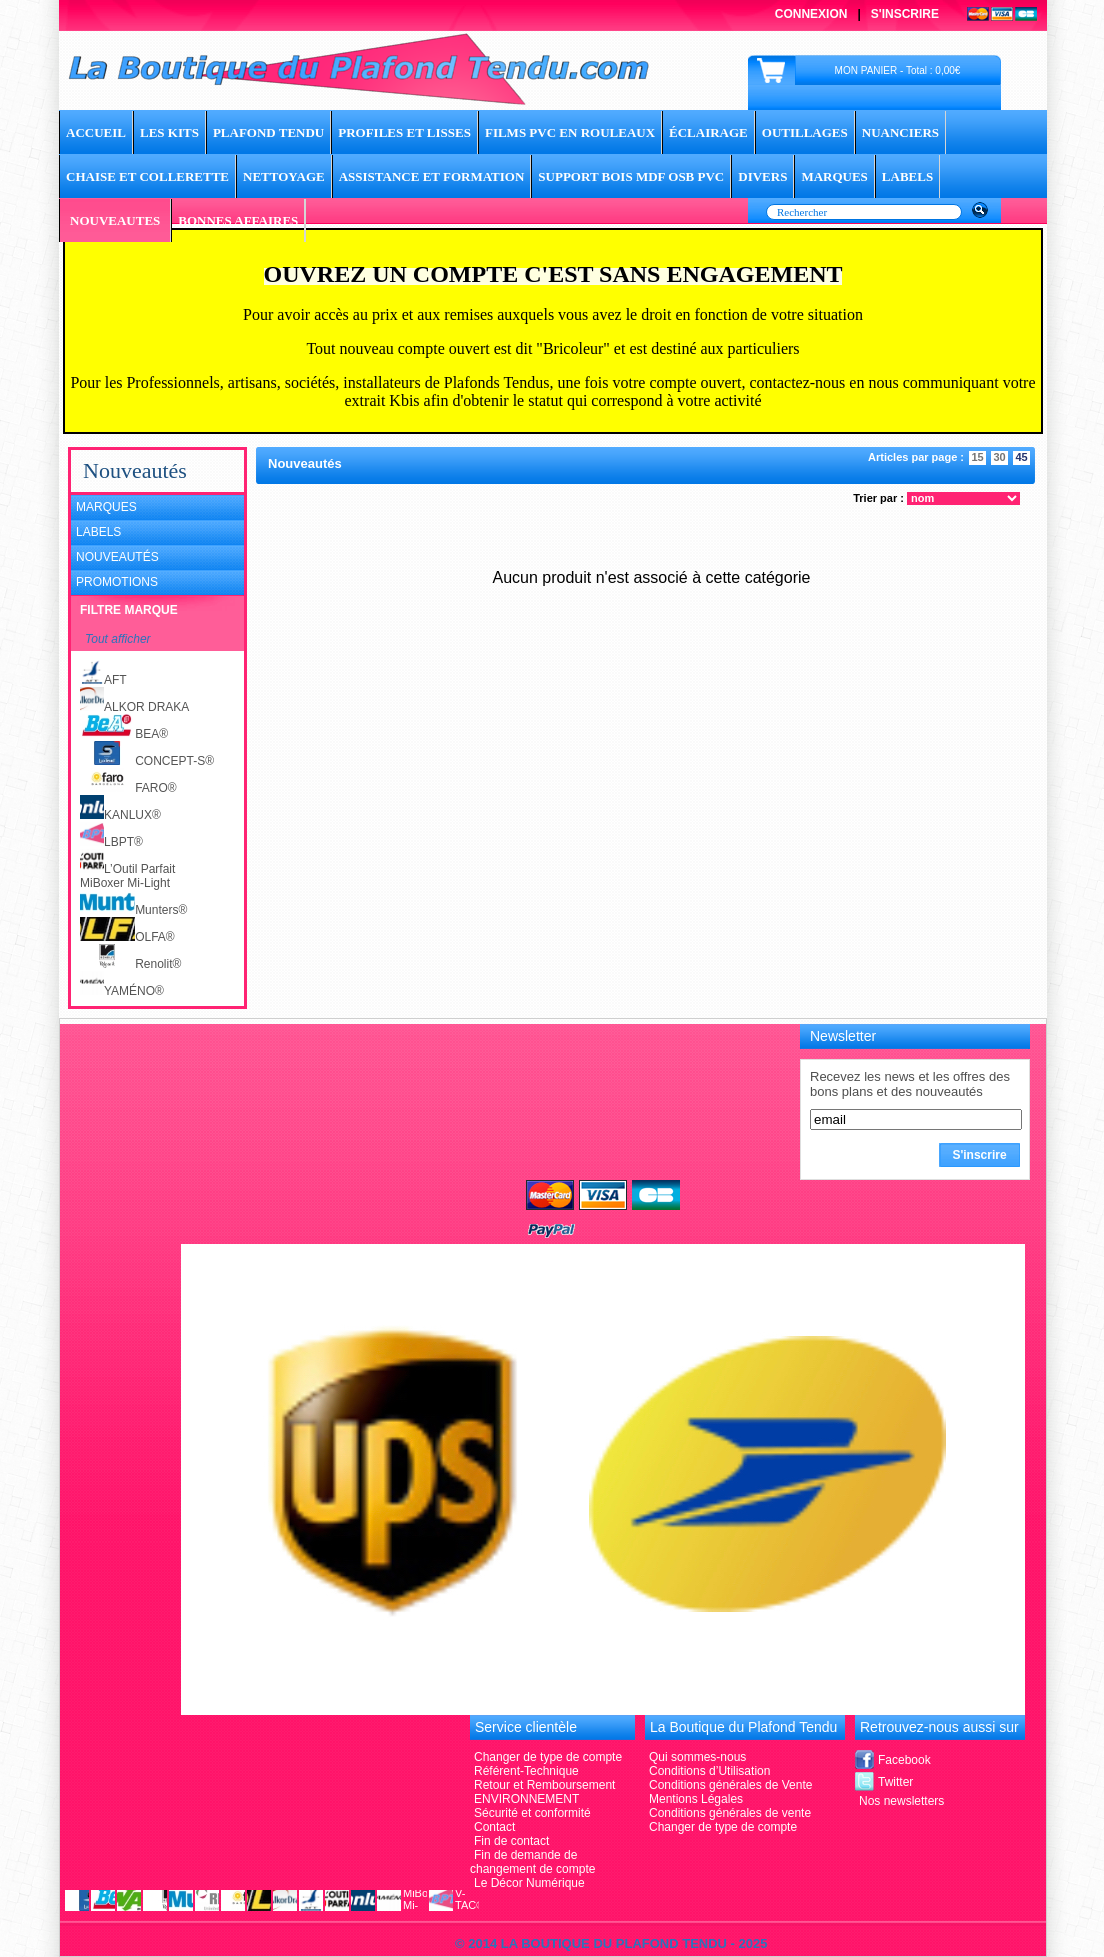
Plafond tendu (268, 132)
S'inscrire (905, 14)
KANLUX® (120, 815)
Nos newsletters (901, 1801)
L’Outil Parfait (127, 869)
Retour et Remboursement (544, 1785)
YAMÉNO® (122, 991)
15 (977, 457)
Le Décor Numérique (529, 1883)
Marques (106, 507)
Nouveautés (117, 557)
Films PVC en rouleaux (570, 132)
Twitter (895, 1782)
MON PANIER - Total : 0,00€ (898, 70)
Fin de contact (511, 1841)
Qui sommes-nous (697, 1757)
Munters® (133, 910)
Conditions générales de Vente (730, 1785)
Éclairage (708, 132)
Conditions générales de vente (730, 1813)
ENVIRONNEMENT (526, 1799)
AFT (103, 680)
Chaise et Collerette (147, 176)
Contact (494, 1827)
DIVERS (762, 176)
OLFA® (127, 937)
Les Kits (169, 132)
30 (999, 457)
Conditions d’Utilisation (709, 1771)
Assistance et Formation (432, 176)
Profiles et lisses (404, 132)
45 (1021, 457)
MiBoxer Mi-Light (125, 883)
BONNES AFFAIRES (238, 220)
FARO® (128, 788)
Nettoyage (284, 176)
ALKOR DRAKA (134, 707)
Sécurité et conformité (532, 1813)
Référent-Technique (526, 1771)
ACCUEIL (96, 132)
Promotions (117, 582)
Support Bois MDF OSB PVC (631, 176)
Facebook (904, 1760)
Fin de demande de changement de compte (532, 1862)
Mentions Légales (696, 1799)
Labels (98, 532)
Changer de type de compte (723, 1827)
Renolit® (130, 964)
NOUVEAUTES (115, 220)
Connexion (811, 14)
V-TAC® (467, 1899)
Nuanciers (900, 132)
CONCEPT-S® (147, 761)
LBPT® (111, 842)
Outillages (805, 132)
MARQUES (834, 176)
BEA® (124, 734)
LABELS (907, 176)
